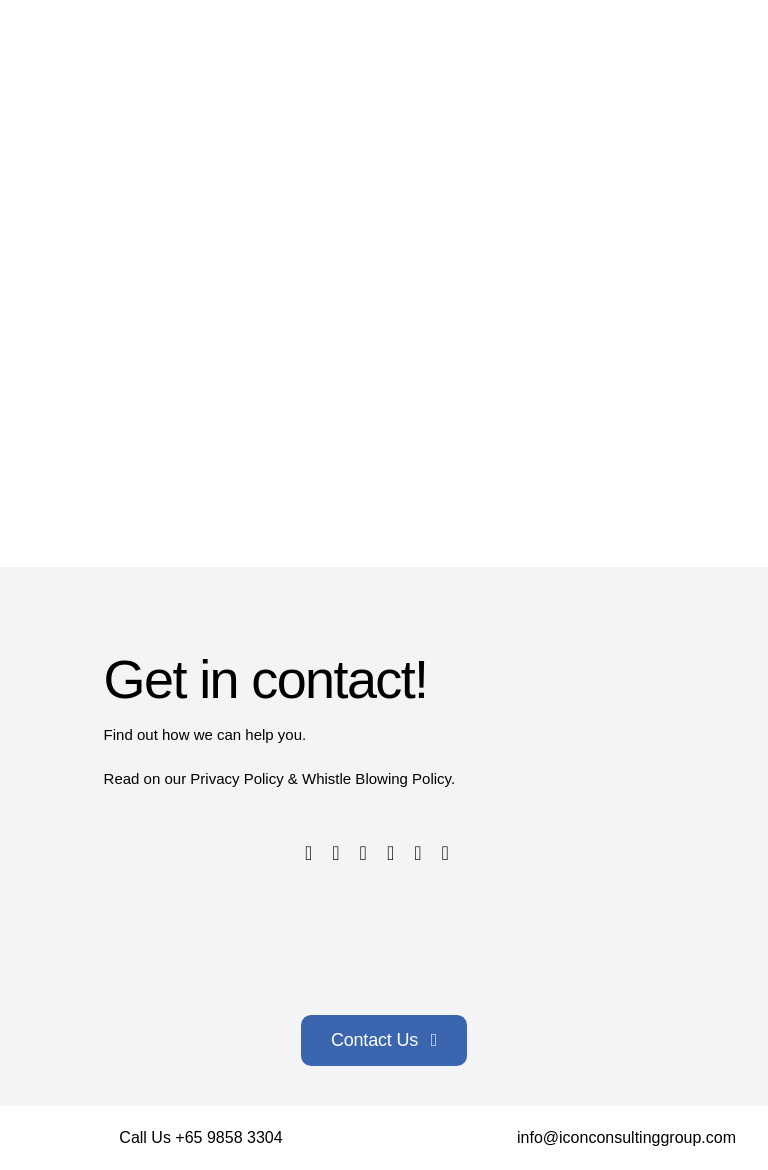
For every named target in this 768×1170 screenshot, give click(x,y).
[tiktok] (445, 853)
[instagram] (363, 853)
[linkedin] (417, 853)
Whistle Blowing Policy (376, 778)
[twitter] (335, 853)
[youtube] (390, 853)
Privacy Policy (236, 778)
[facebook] (308, 853)
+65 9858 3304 (228, 1137)
